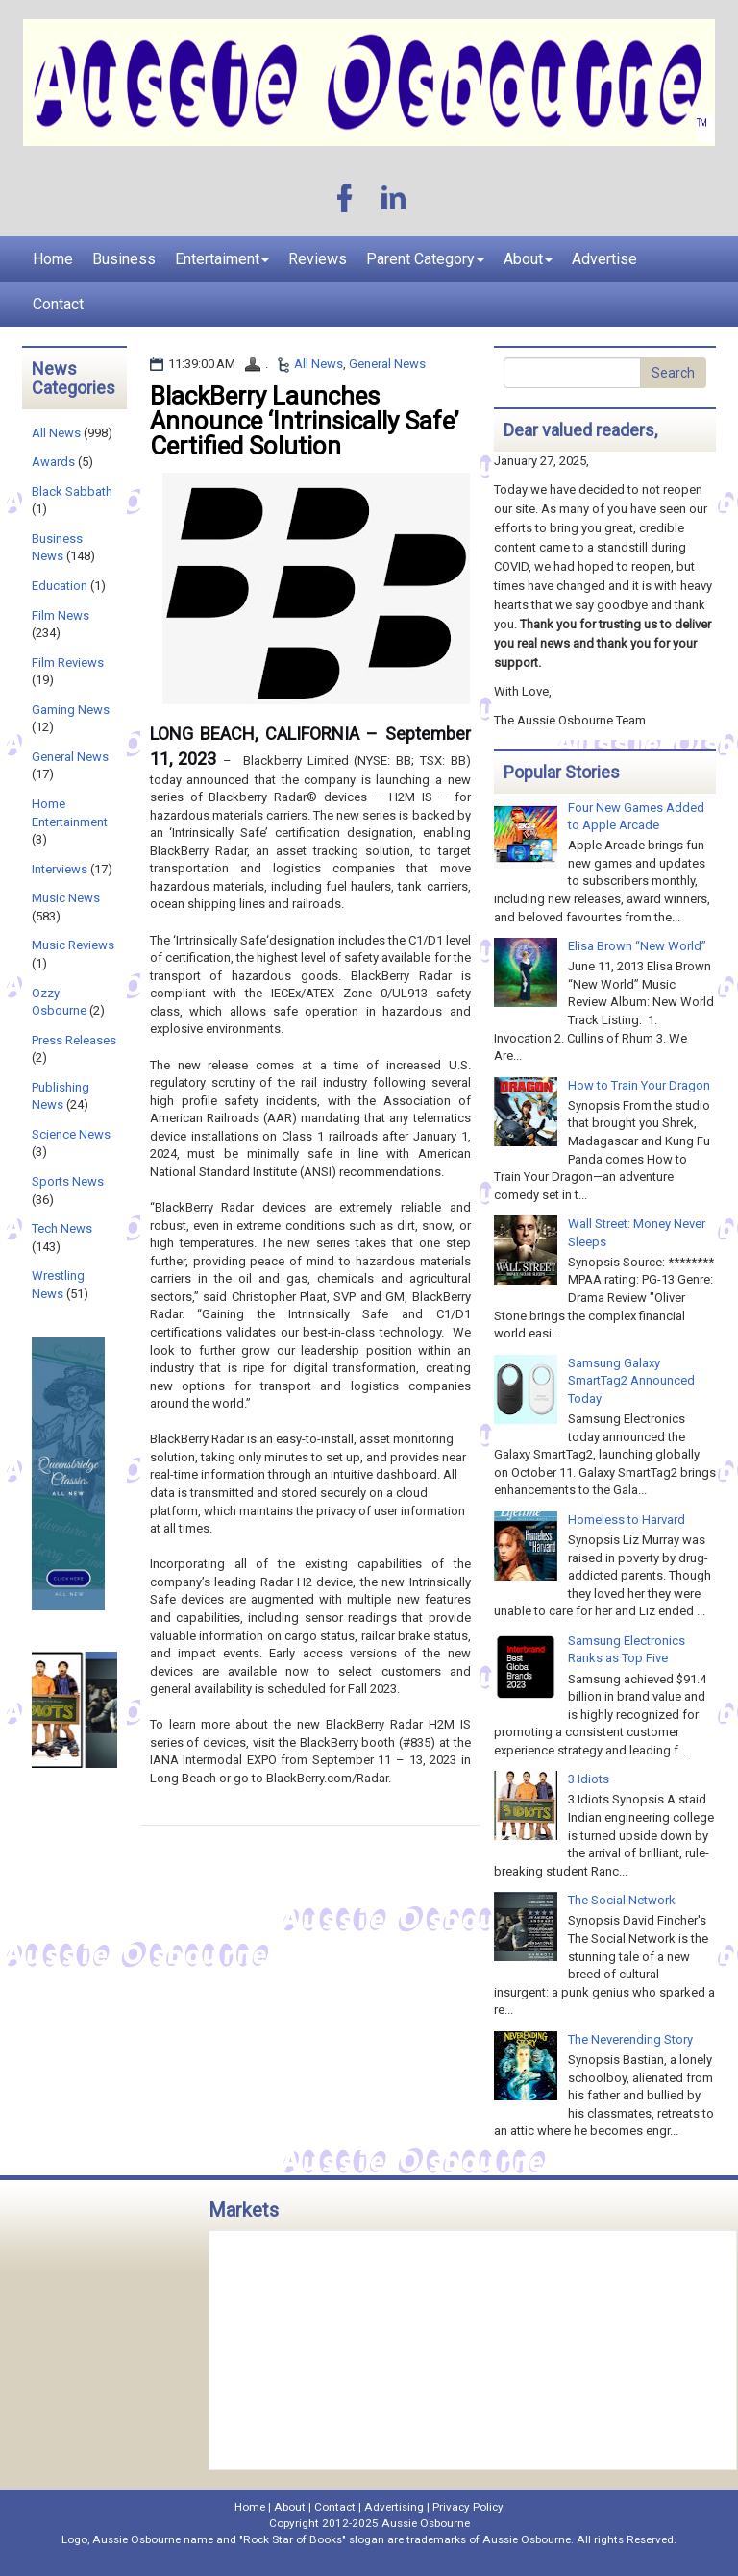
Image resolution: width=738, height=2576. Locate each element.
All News (318, 363)
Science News (71, 1134)
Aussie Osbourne (425, 2523)
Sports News (68, 1181)
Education (59, 585)
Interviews (59, 869)
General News (387, 363)
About (528, 259)
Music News (66, 898)
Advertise (604, 259)
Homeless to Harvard (626, 1519)
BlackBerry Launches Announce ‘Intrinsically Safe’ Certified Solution (304, 420)
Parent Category (425, 259)
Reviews (317, 259)
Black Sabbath (72, 491)
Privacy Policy (468, 2507)
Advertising (394, 2507)
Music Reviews (73, 945)
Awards (53, 461)
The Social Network (622, 1900)
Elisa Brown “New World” (637, 946)
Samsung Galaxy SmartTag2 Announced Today (631, 1381)
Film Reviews (68, 662)
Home (53, 259)
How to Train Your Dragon (639, 1085)
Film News (60, 615)
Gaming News (71, 709)
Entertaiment (222, 259)
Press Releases (74, 1040)
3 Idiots (588, 1779)
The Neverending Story (630, 2039)
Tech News (62, 1228)
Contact (58, 304)
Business (124, 259)
